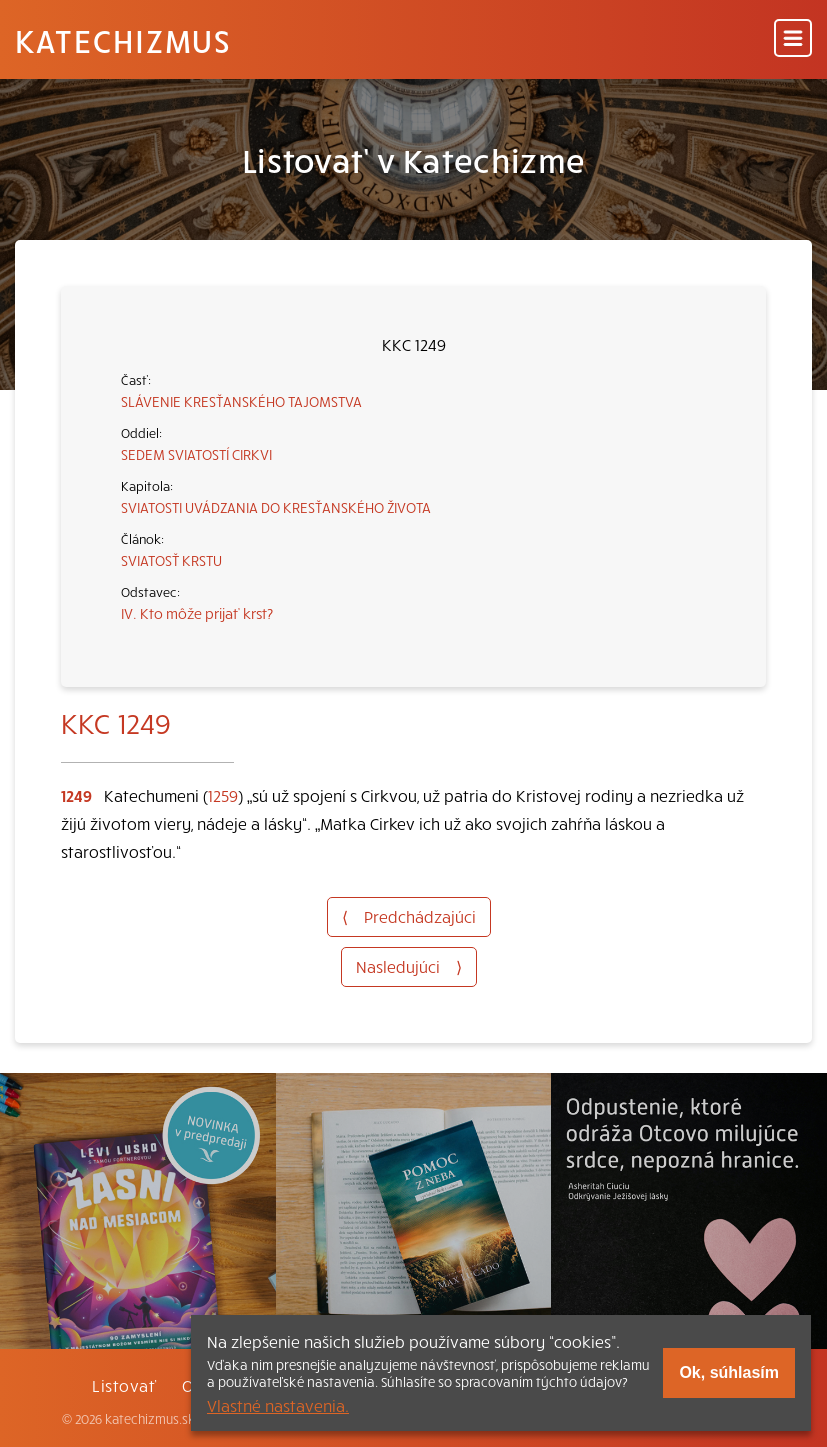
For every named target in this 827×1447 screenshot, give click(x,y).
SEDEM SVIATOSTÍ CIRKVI (196, 454)
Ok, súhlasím (729, 1372)
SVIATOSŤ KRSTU (171, 560)
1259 (223, 795)
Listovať (124, 1385)
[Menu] (793, 39)
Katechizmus (123, 40)
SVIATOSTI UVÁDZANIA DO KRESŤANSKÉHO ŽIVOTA (276, 507)
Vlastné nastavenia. (278, 1405)
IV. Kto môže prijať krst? (197, 613)
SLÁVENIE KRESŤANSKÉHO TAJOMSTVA (241, 401)
